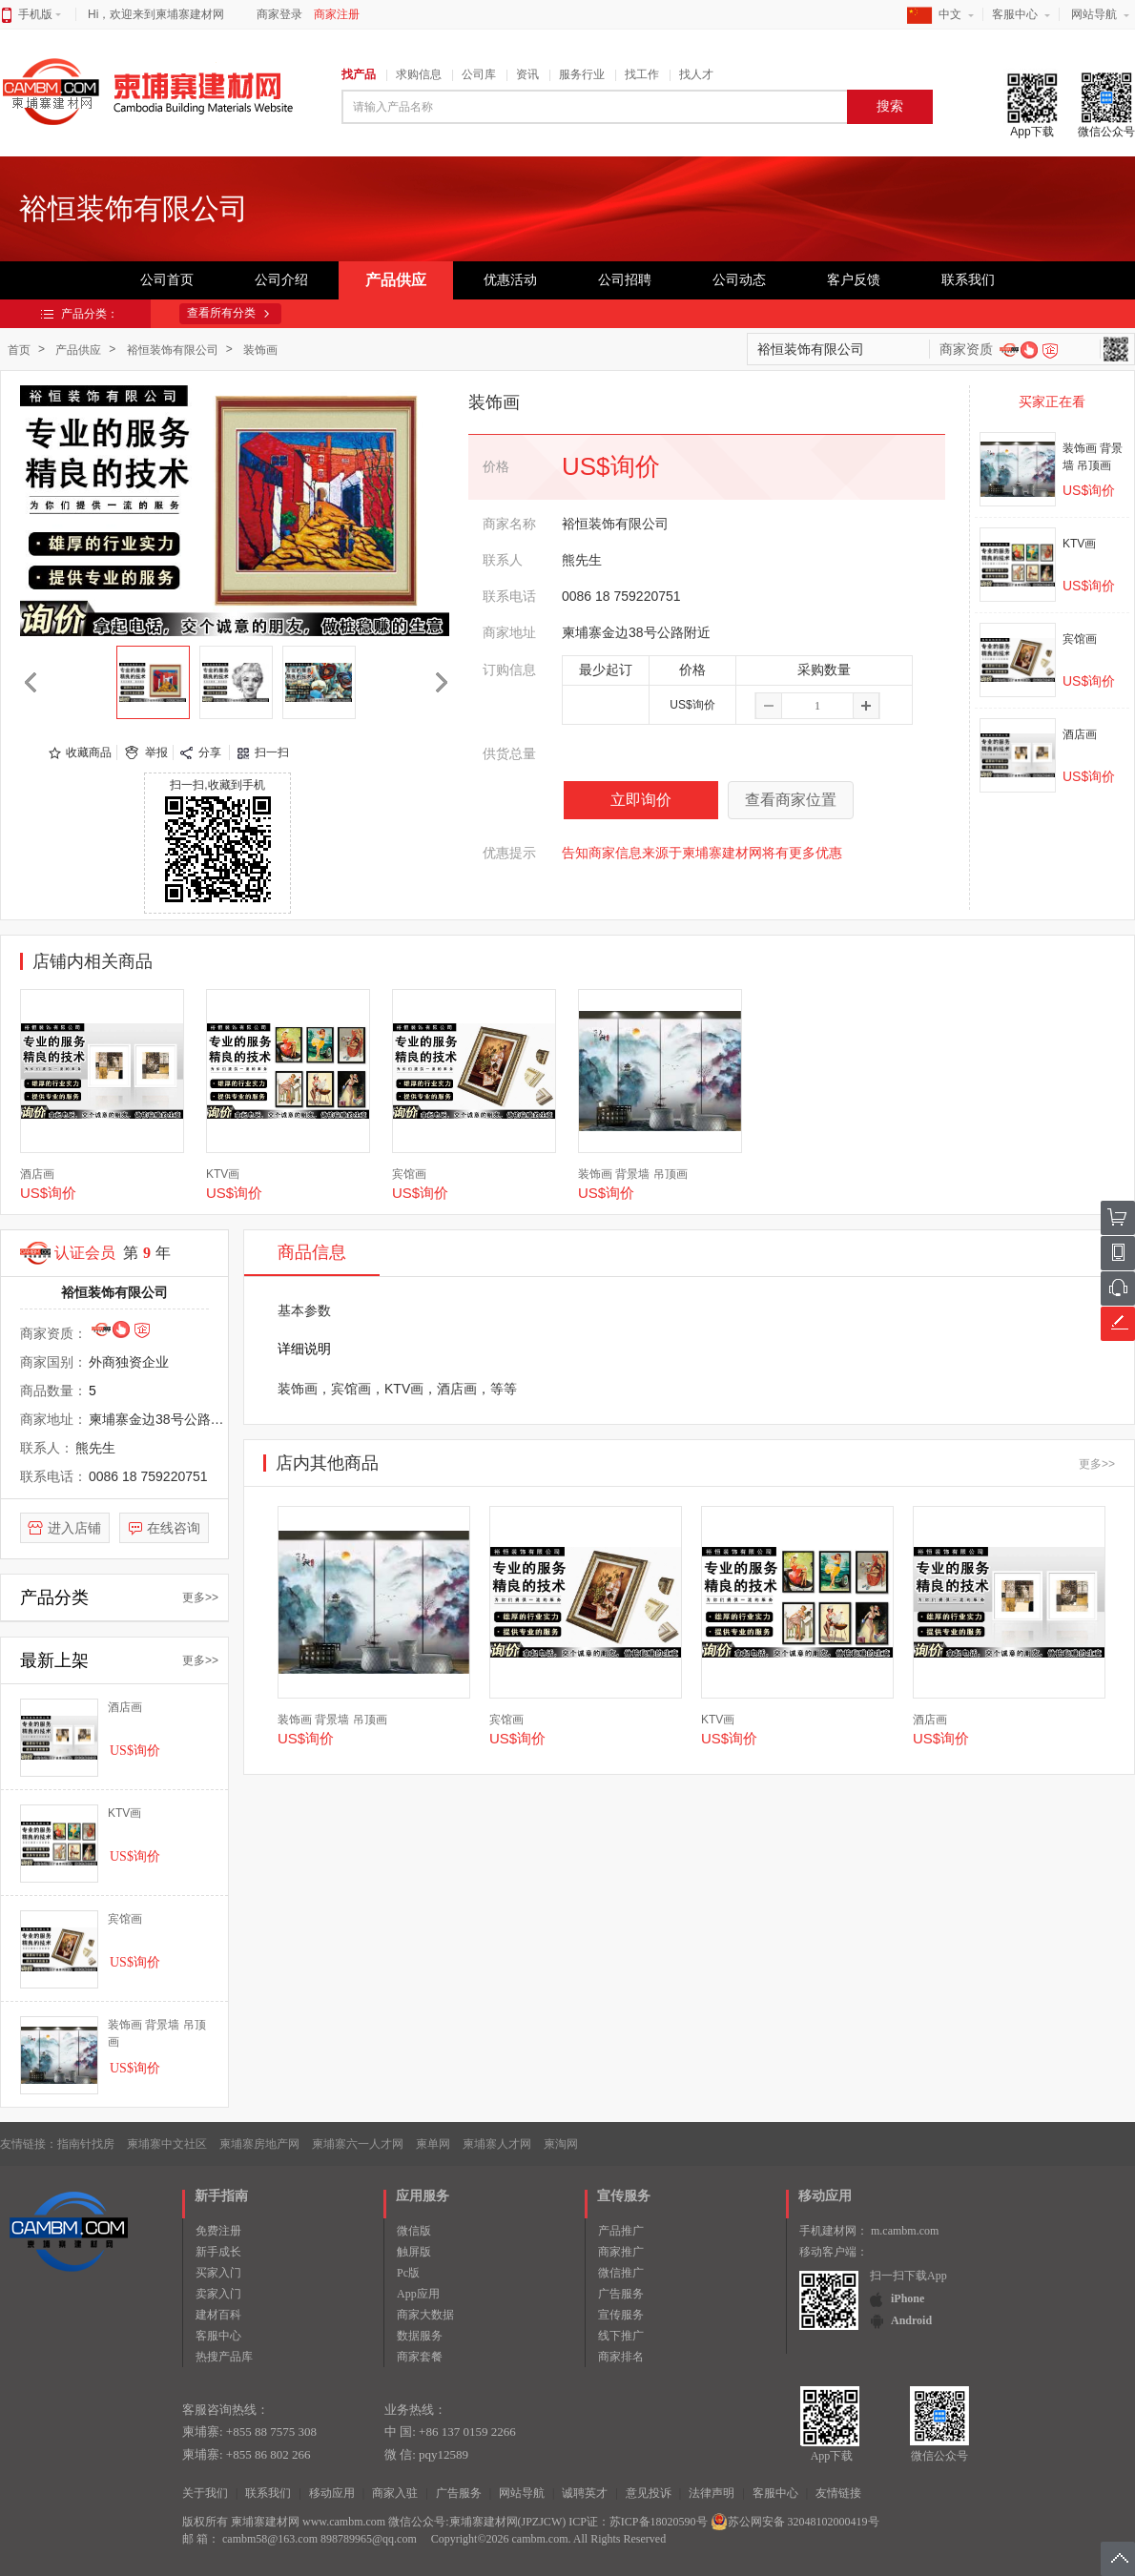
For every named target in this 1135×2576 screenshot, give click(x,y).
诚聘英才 (585, 2493)
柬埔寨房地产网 (259, 2144)
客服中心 (1015, 14)
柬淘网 (561, 2144)
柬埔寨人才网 (497, 2144)
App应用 (418, 2293)
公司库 (479, 74)
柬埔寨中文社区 (167, 2144)
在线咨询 (173, 1527)
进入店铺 (74, 1527)
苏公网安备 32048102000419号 (795, 2521)
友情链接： (28, 2144)
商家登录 (279, 14)
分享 (209, 752)
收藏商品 (89, 752)
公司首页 (167, 280)
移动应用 (332, 2493)
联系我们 (968, 280)
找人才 (696, 74)
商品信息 (312, 1252)
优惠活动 (510, 280)
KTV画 (1079, 543)
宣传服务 (621, 2314)
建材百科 (218, 2314)
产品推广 (621, 2230)
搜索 (890, 106)
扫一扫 (272, 752)
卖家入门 (218, 2293)
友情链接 (838, 2493)
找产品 (358, 74)
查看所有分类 (221, 312)
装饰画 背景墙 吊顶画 (633, 1174)
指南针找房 (85, 2144)
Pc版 (408, 2272)
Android (911, 2320)
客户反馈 (853, 280)
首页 (19, 350)
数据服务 (420, 2335)
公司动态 (739, 280)
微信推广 (621, 2272)
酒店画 (1080, 734)
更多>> (200, 1597)
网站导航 (1094, 14)
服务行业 (582, 74)
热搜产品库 (224, 2356)
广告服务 (621, 2293)
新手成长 (218, 2251)
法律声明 (711, 2493)
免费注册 (218, 2230)
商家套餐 (420, 2356)
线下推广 (621, 2335)
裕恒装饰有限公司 (172, 350)
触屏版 (414, 2251)
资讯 (527, 74)
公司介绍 (281, 280)
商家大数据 (425, 2314)
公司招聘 (624, 280)
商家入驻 (395, 2493)
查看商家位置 (790, 800)
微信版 (414, 2230)
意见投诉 (648, 2493)
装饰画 (260, 350)
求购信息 (419, 74)
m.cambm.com (905, 2230)
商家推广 (621, 2251)
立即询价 (640, 800)
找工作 (642, 74)
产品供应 (395, 280)
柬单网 (433, 2144)
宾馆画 (1080, 639)
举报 (156, 752)
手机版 (39, 14)
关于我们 (205, 2493)
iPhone (907, 2298)
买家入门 (218, 2272)
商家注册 (337, 14)
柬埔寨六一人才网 (357, 2144)
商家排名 (621, 2356)
